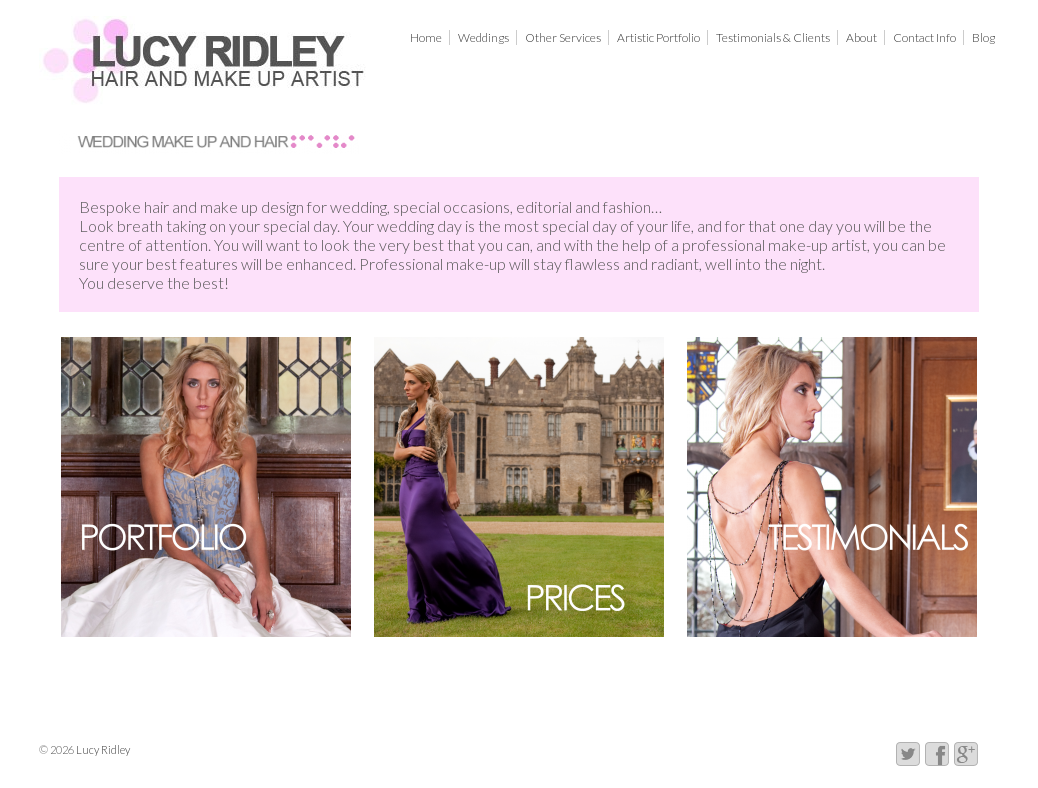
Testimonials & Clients (773, 37)
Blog (983, 37)
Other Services (563, 37)
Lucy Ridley (102, 749)
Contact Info (924, 37)
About (861, 37)
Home (426, 37)
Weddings (483, 37)
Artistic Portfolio (658, 37)
